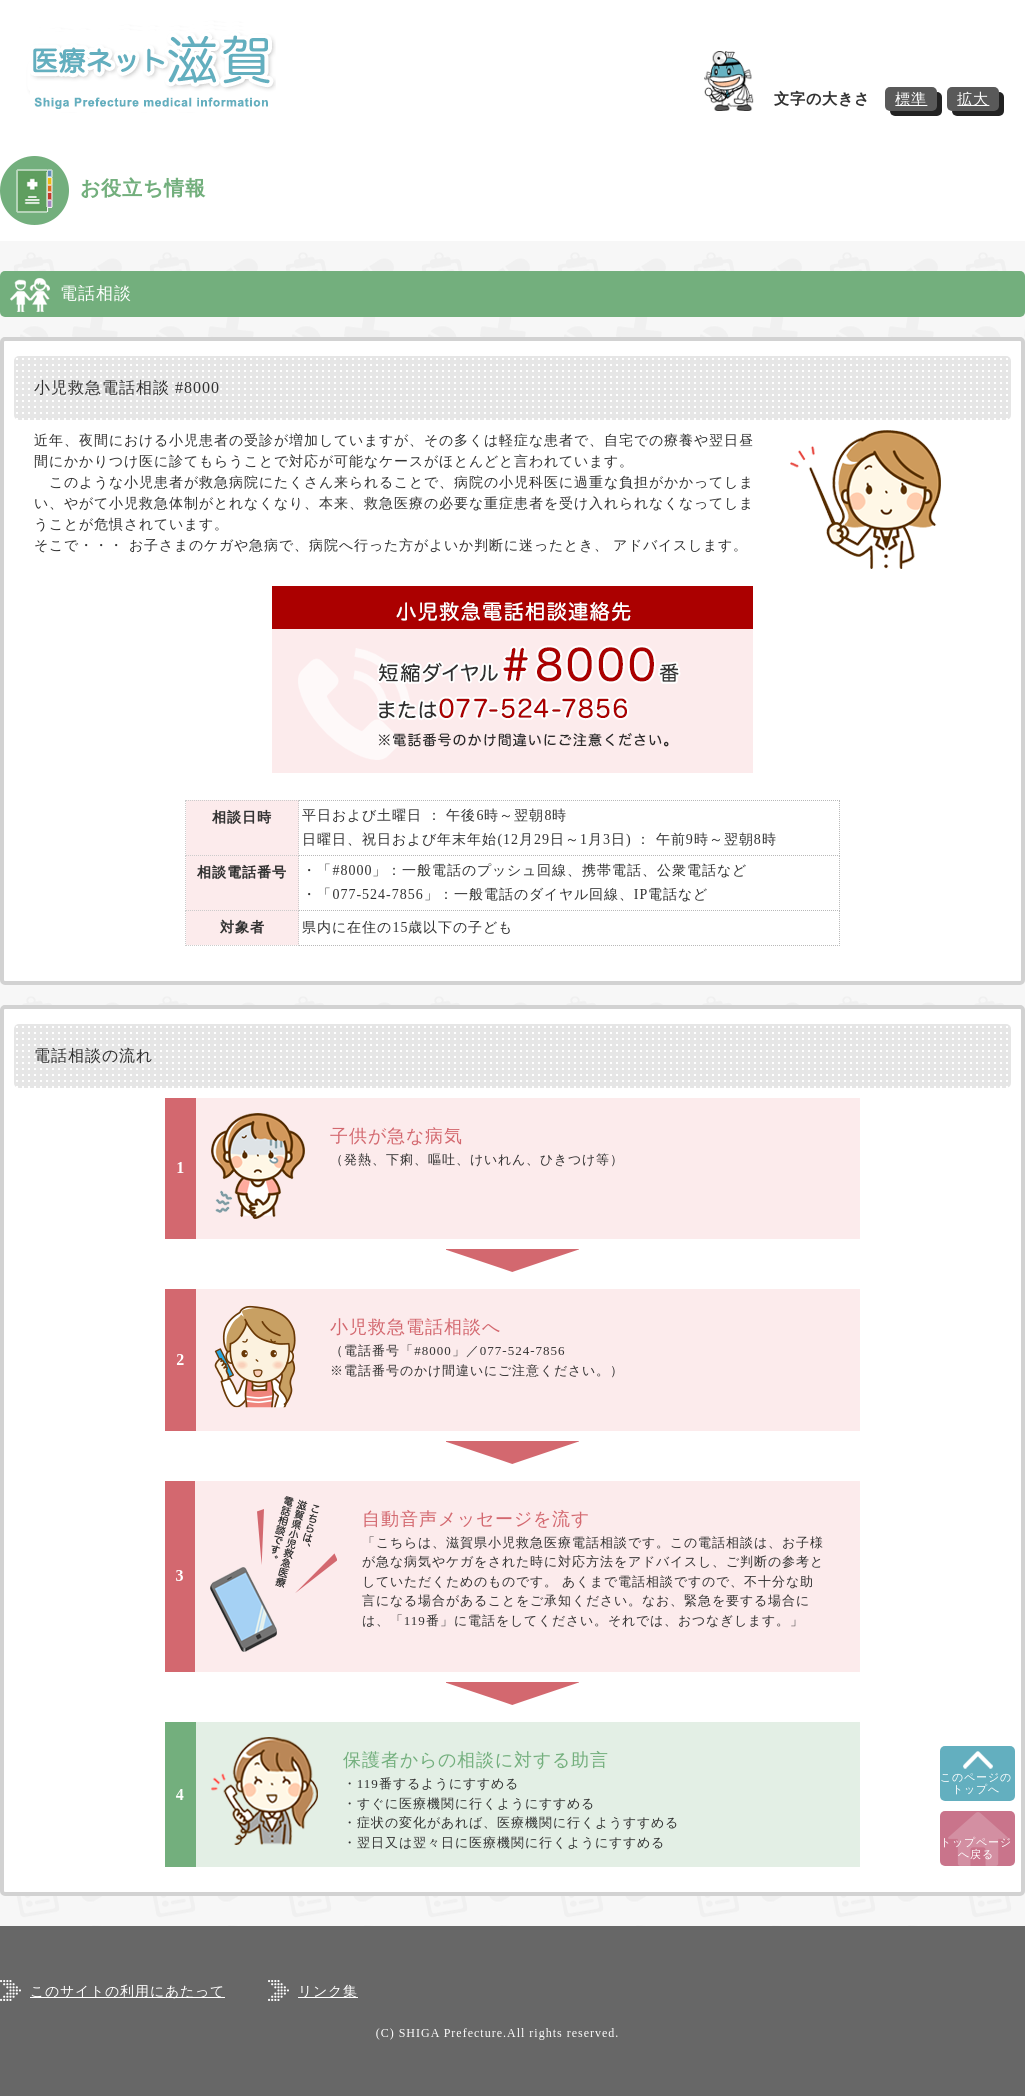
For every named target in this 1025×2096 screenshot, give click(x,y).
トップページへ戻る (976, 1848)
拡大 (973, 99)
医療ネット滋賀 (170, 70)
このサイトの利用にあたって (127, 1991)
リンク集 (328, 1991)
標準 (911, 99)
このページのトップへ (976, 1783)
